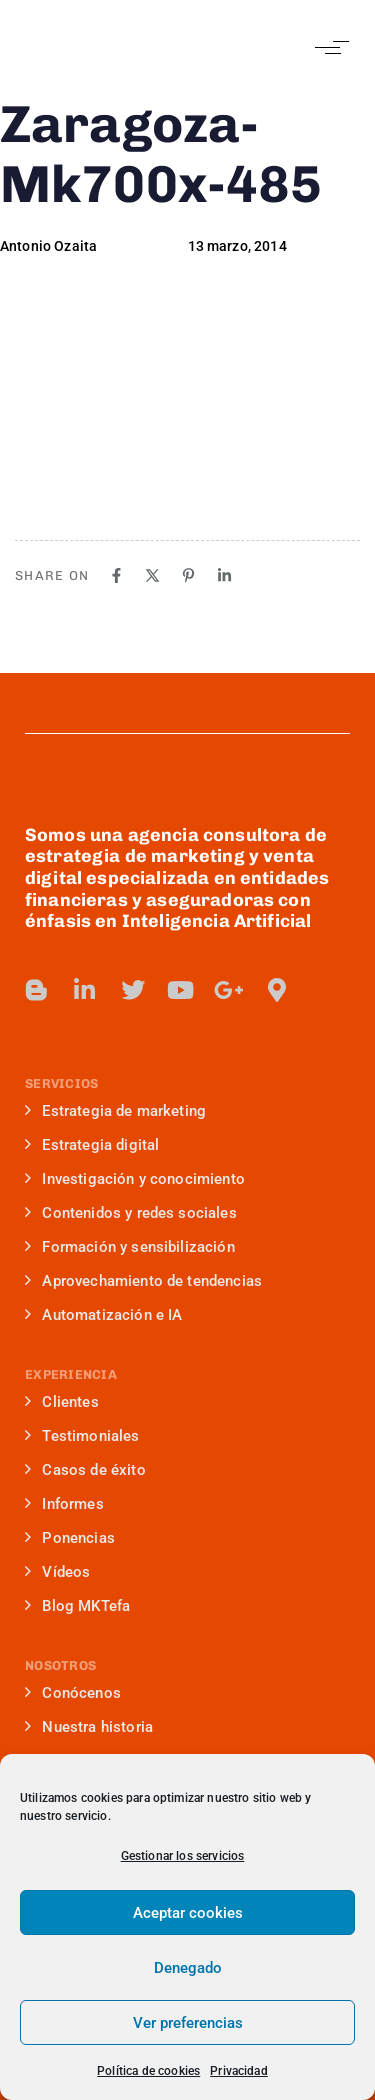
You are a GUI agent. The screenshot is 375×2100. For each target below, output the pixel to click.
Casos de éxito (85, 1470)
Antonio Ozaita (48, 246)
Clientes (62, 1402)
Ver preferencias (188, 2023)
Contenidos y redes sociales (131, 1213)
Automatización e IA (103, 1315)
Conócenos (73, 1693)
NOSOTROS (60, 1665)
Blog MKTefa (77, 1606)
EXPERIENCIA (71, 1374)
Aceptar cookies (188, 1913)
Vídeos (57, 1572)
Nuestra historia (89, 1727)
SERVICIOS (61, 1083)
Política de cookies (148, 2071)
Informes (64, 1504)
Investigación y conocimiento (135, 1179)
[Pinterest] (188, 575)
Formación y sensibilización (130, 1247)
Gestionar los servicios (183, 1856)
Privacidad (239, 2071)
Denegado (188, 1968)
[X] (152, 575)
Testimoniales (82, 1436)
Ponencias (70, 1538)
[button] (327, 47)
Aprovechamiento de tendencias (143, 1281)
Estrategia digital (92, 1145)
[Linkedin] (224, 575)
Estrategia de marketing (115, 1111)
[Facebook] (116, 575)
